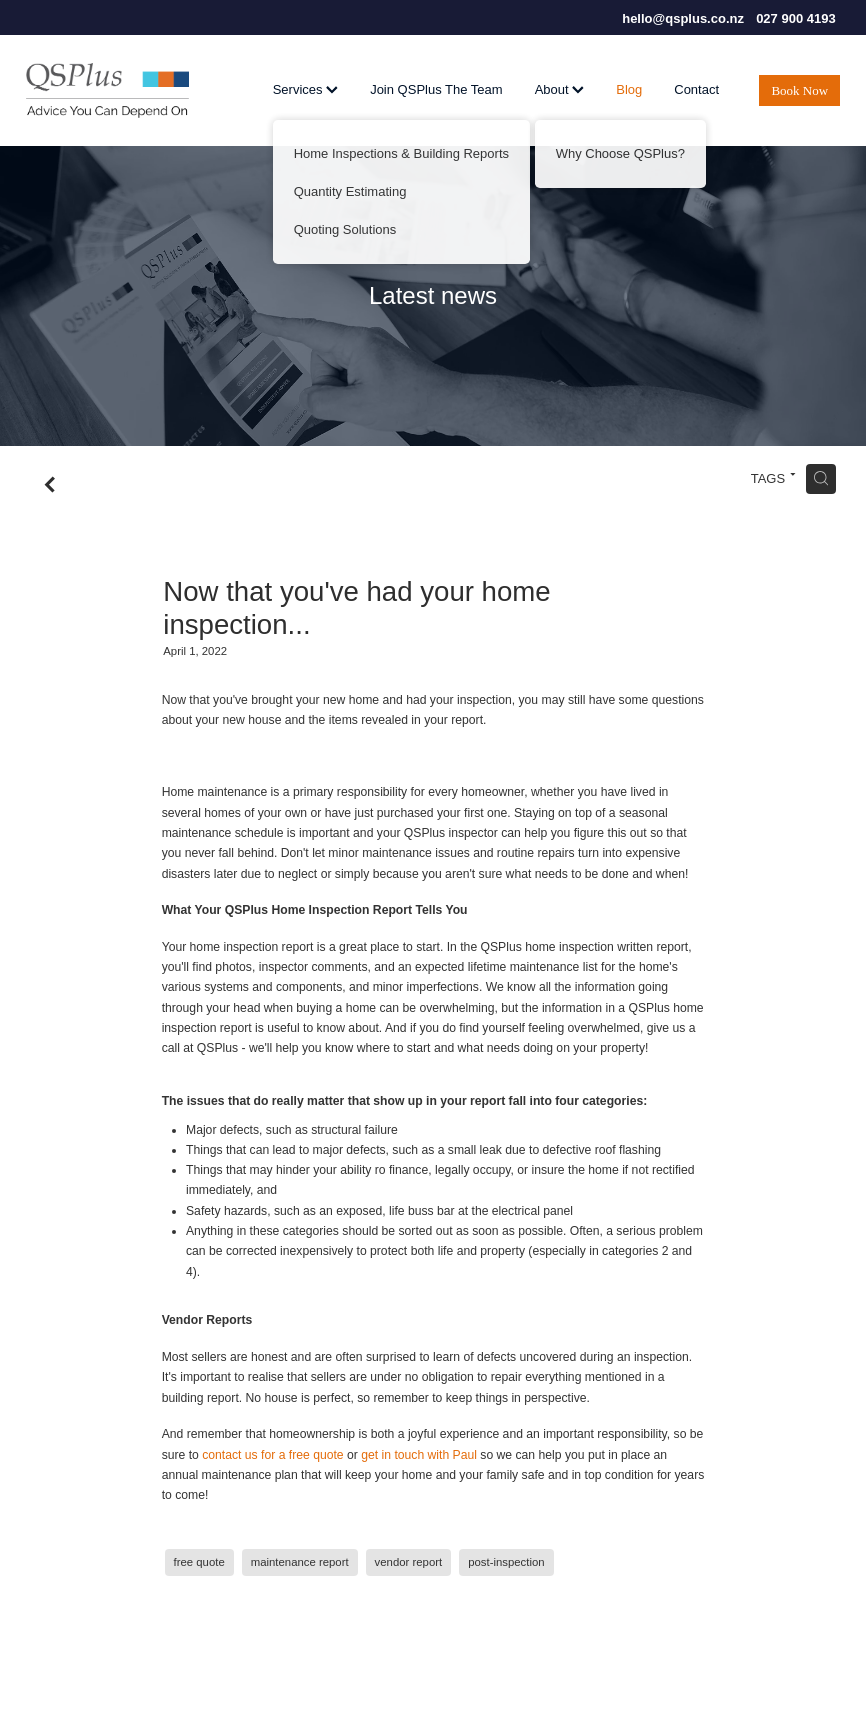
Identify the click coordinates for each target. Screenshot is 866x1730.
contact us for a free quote (272, 1455)
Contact (696, 89)
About (560, 89)
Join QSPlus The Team (436, 89)
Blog (629, 89)
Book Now (799, 90)
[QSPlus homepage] (107, 91)
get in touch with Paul (419, 1455)
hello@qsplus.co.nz (683, 18)
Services (305, 89)
